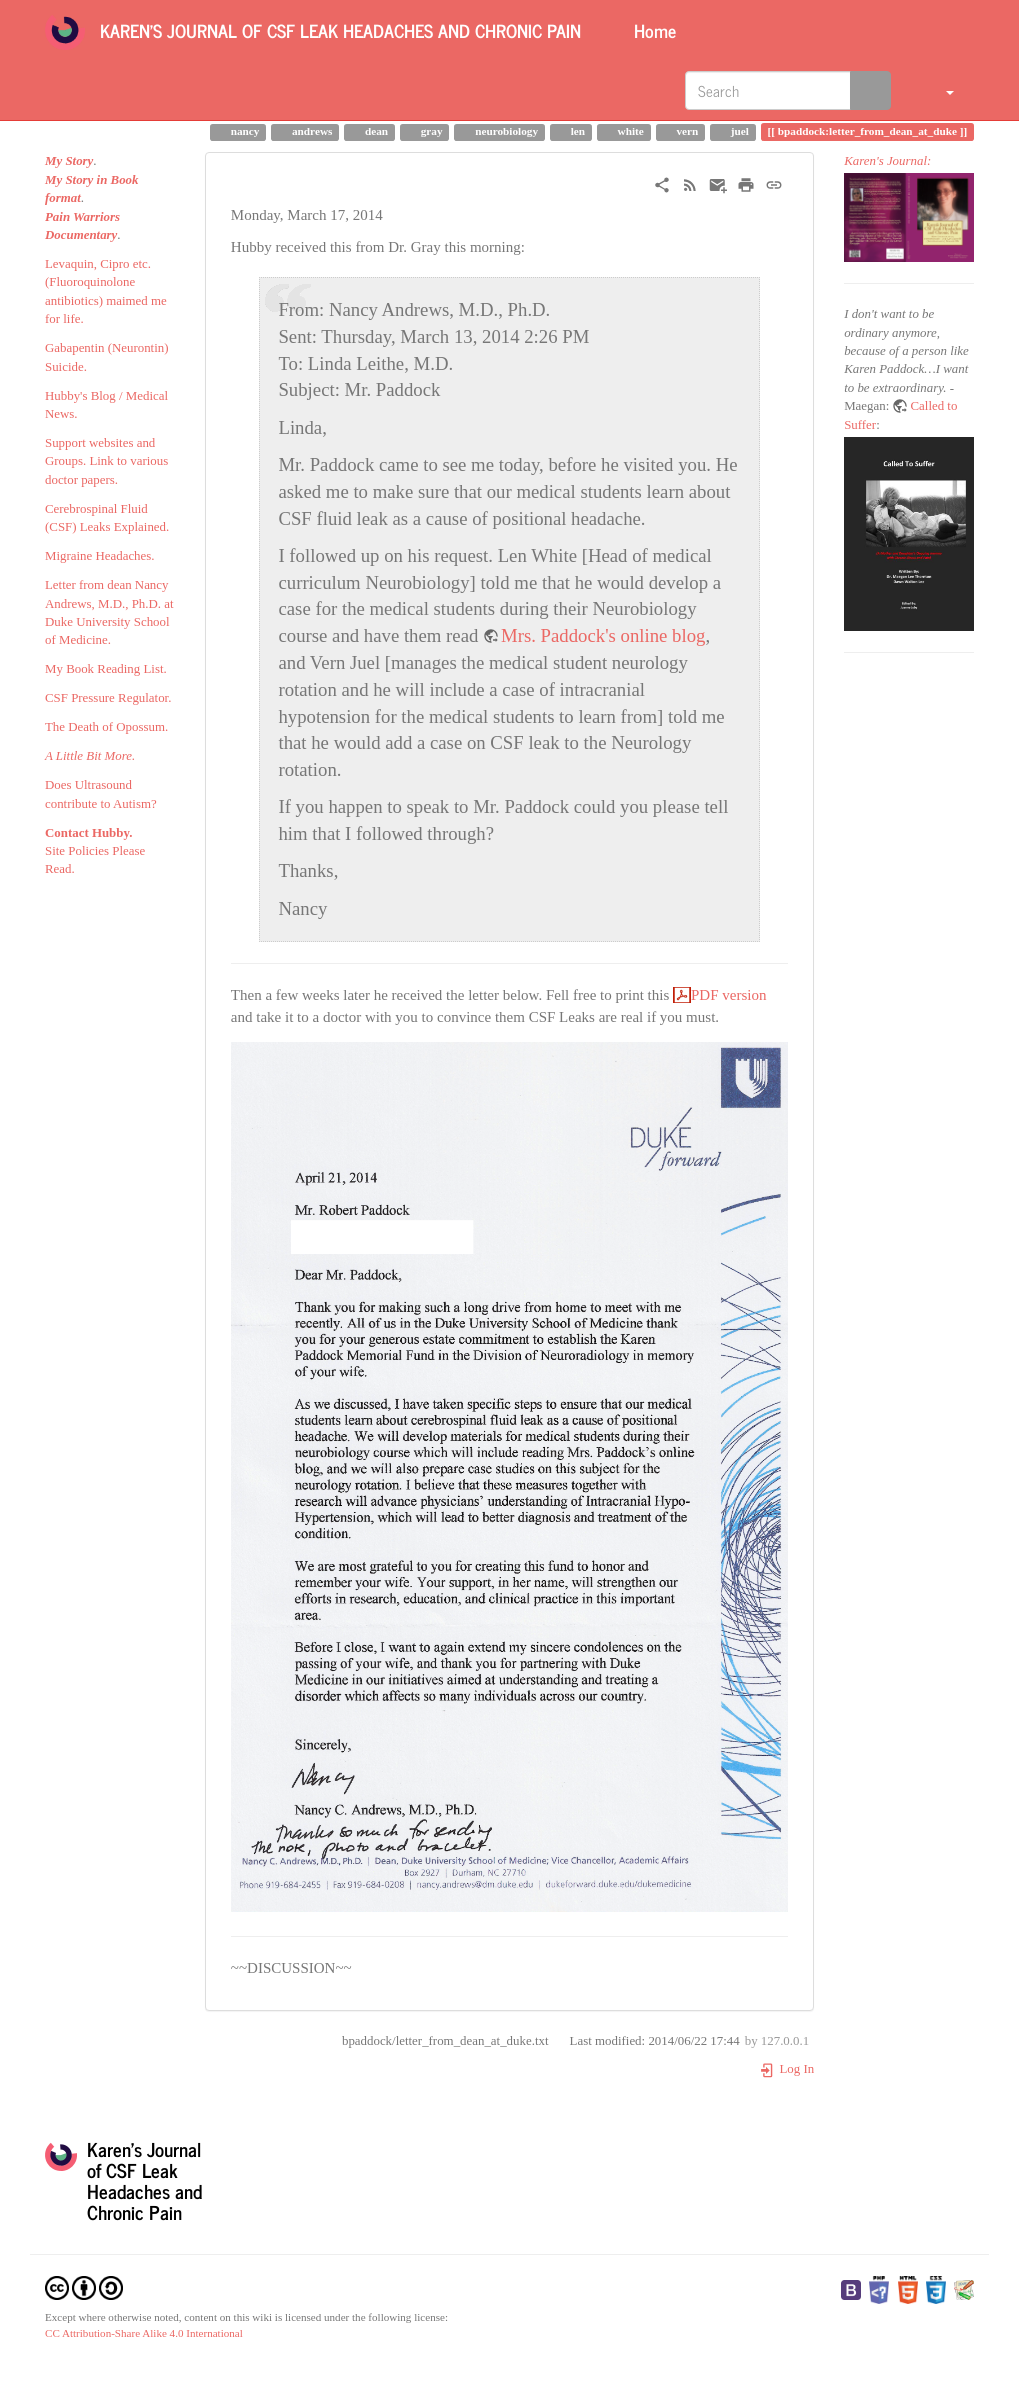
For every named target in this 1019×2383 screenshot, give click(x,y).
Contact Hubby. (88, 833)
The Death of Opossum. (106, 727)
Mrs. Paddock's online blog (603, 635)
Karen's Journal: (887, 161)
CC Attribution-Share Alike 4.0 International (144, 2333)
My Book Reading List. (106, 669)
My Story (69, 161)
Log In (786, 2069)
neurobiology (505, 131)
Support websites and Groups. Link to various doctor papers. (106, 461)
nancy (244, 131)
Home (652, 30)
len (576, 131)
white (629, 131)
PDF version (728, 995)
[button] (937, 90)
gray (430, 131)
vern (686, 131)
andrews (310, 131)
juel (738, 131)
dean (375, 131)
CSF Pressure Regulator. (108, 698)
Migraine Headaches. (100, 556)
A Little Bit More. (90, 756)
